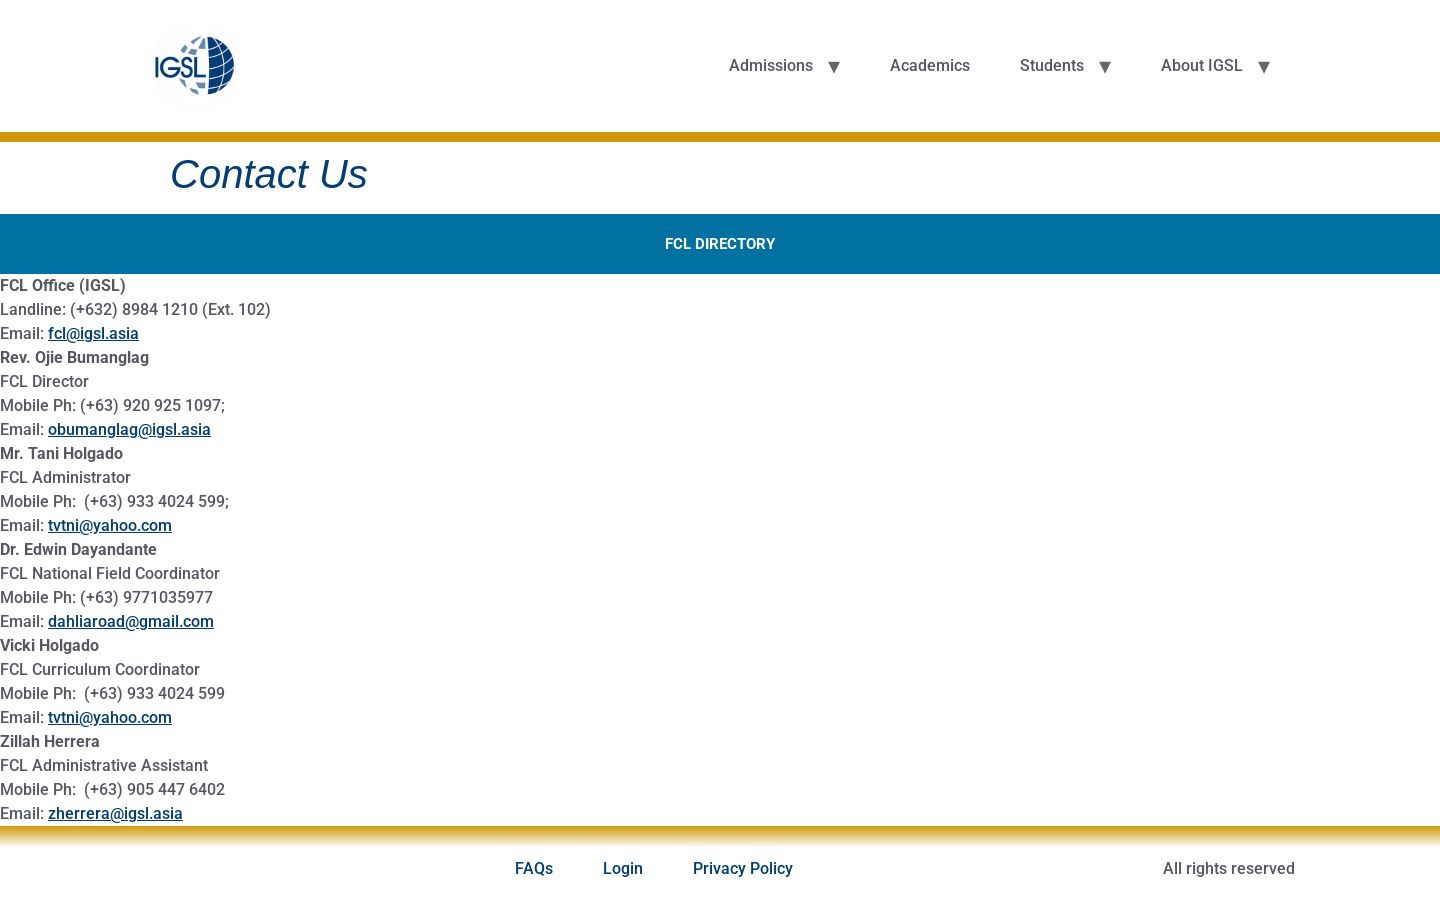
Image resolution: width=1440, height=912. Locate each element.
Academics (930, 65)
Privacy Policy (743, 868)
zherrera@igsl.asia (115, 813)
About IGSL (1202, 65)
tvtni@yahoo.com (110, 525)
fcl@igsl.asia (93, 333)
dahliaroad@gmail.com (131, 621)
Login (623, 868)
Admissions (771, 65)
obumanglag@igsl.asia (129, 429)
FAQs (534, 868)
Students (1052, 65)
